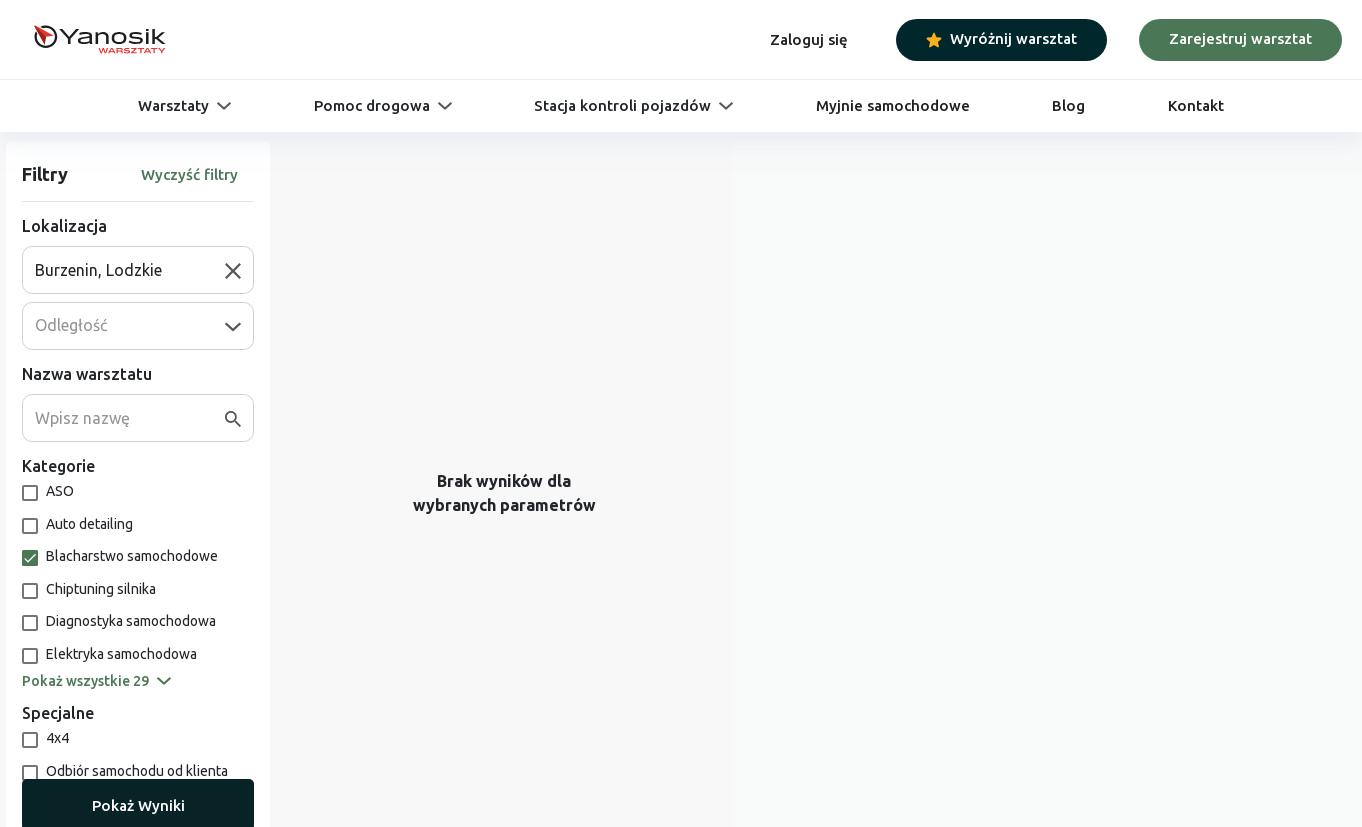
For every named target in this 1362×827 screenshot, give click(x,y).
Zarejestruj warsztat (1240, 38)
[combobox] (130, 270)
